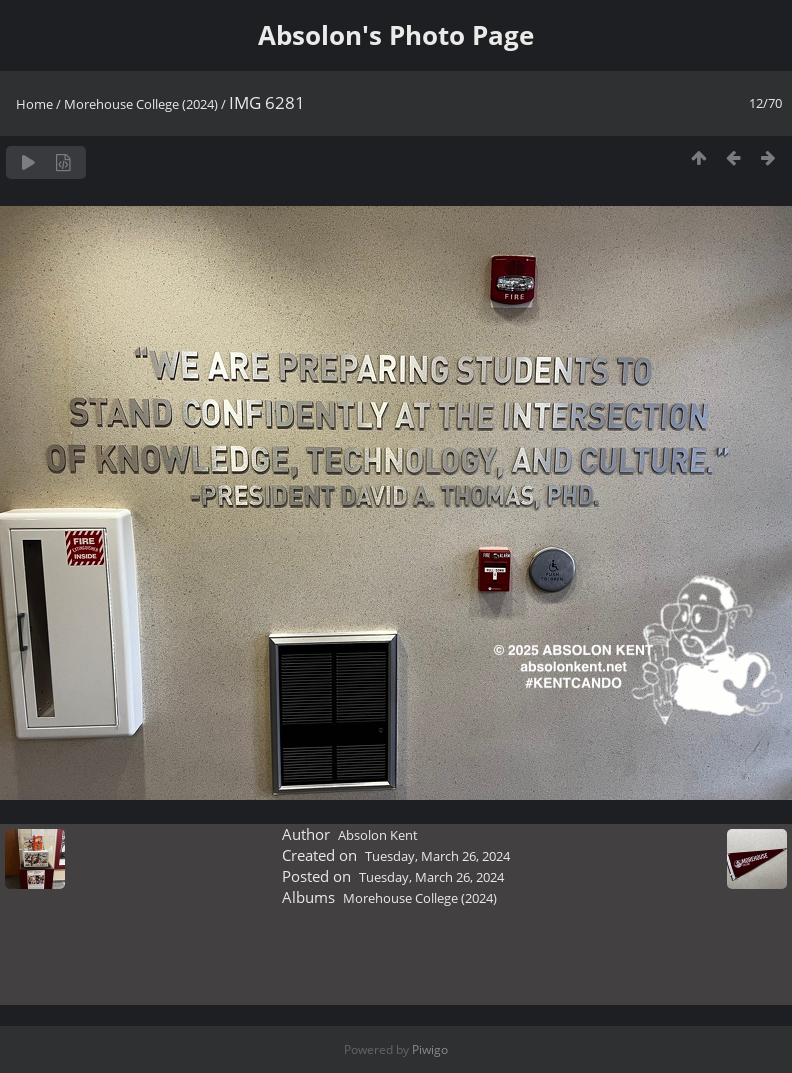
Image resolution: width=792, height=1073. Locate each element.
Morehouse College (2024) (141, 104)
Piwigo (430, 1049)
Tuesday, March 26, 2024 (437, 856)
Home (34, 104)
